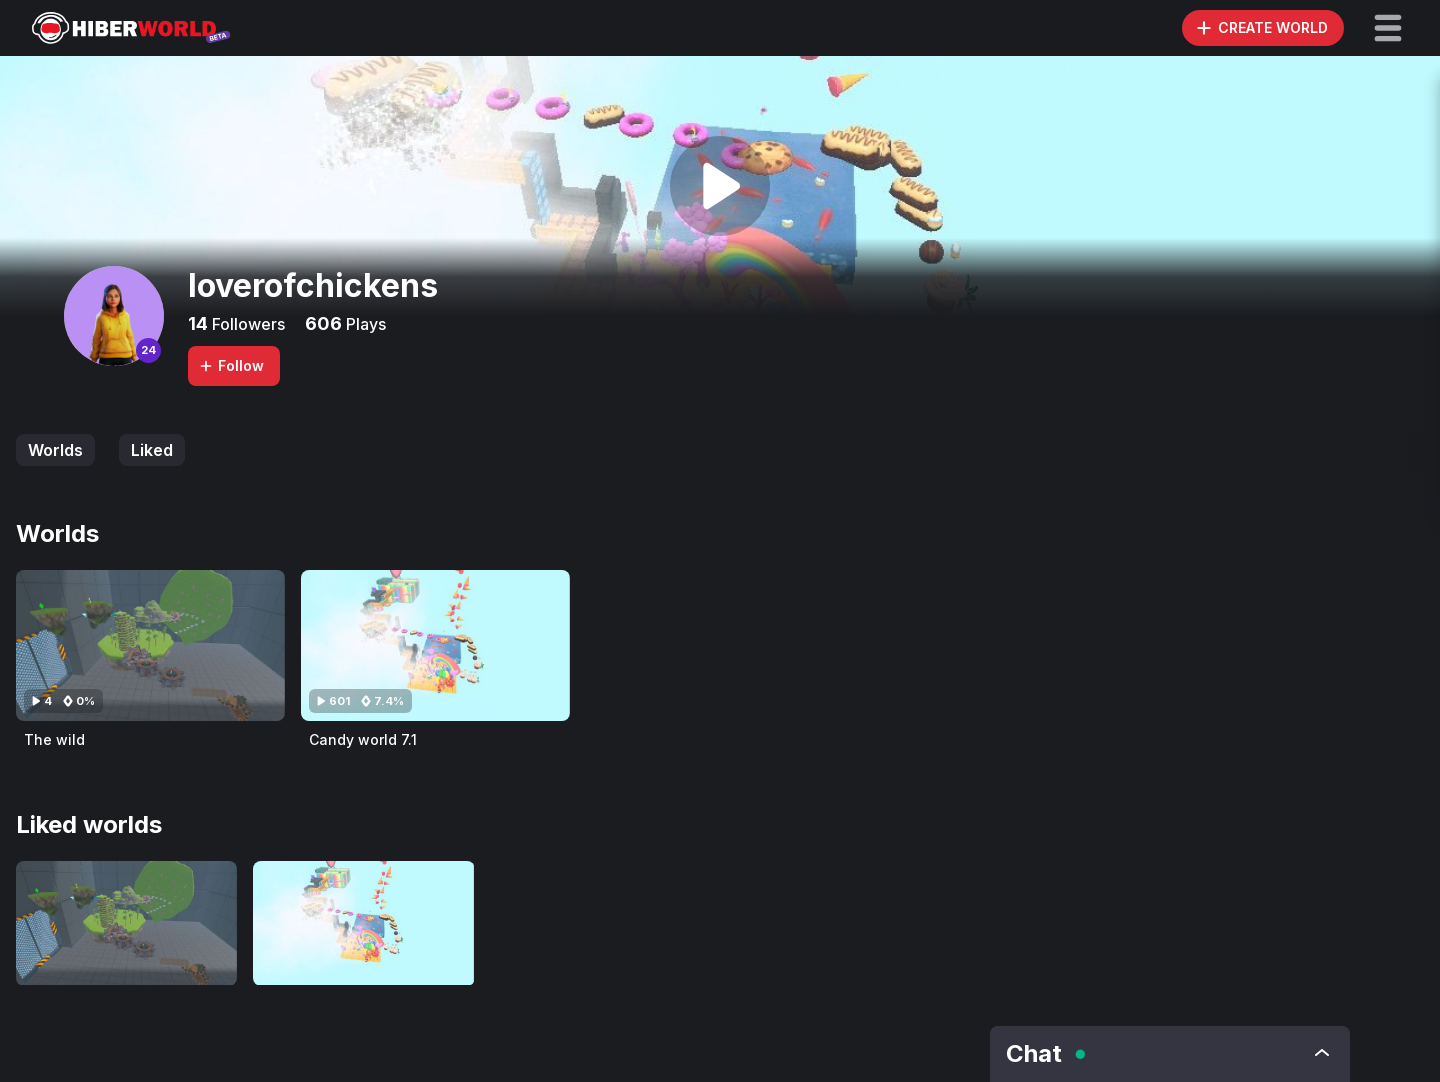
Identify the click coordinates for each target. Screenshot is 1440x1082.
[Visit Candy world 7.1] (435, 645)
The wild (54, 739)
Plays (364, 324)
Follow (231, 365)
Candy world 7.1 (363, 739)
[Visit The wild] (150, 645)
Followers (246, 324)
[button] (1388, 28)
